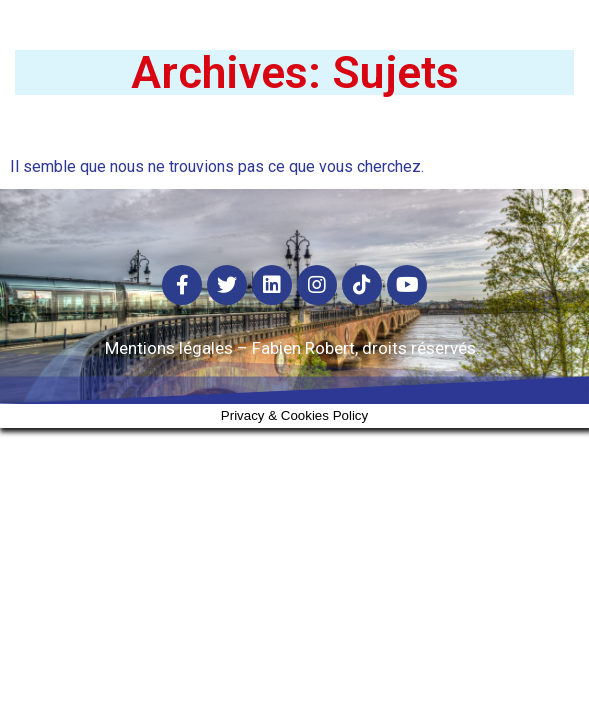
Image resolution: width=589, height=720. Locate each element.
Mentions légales (169, 348)
